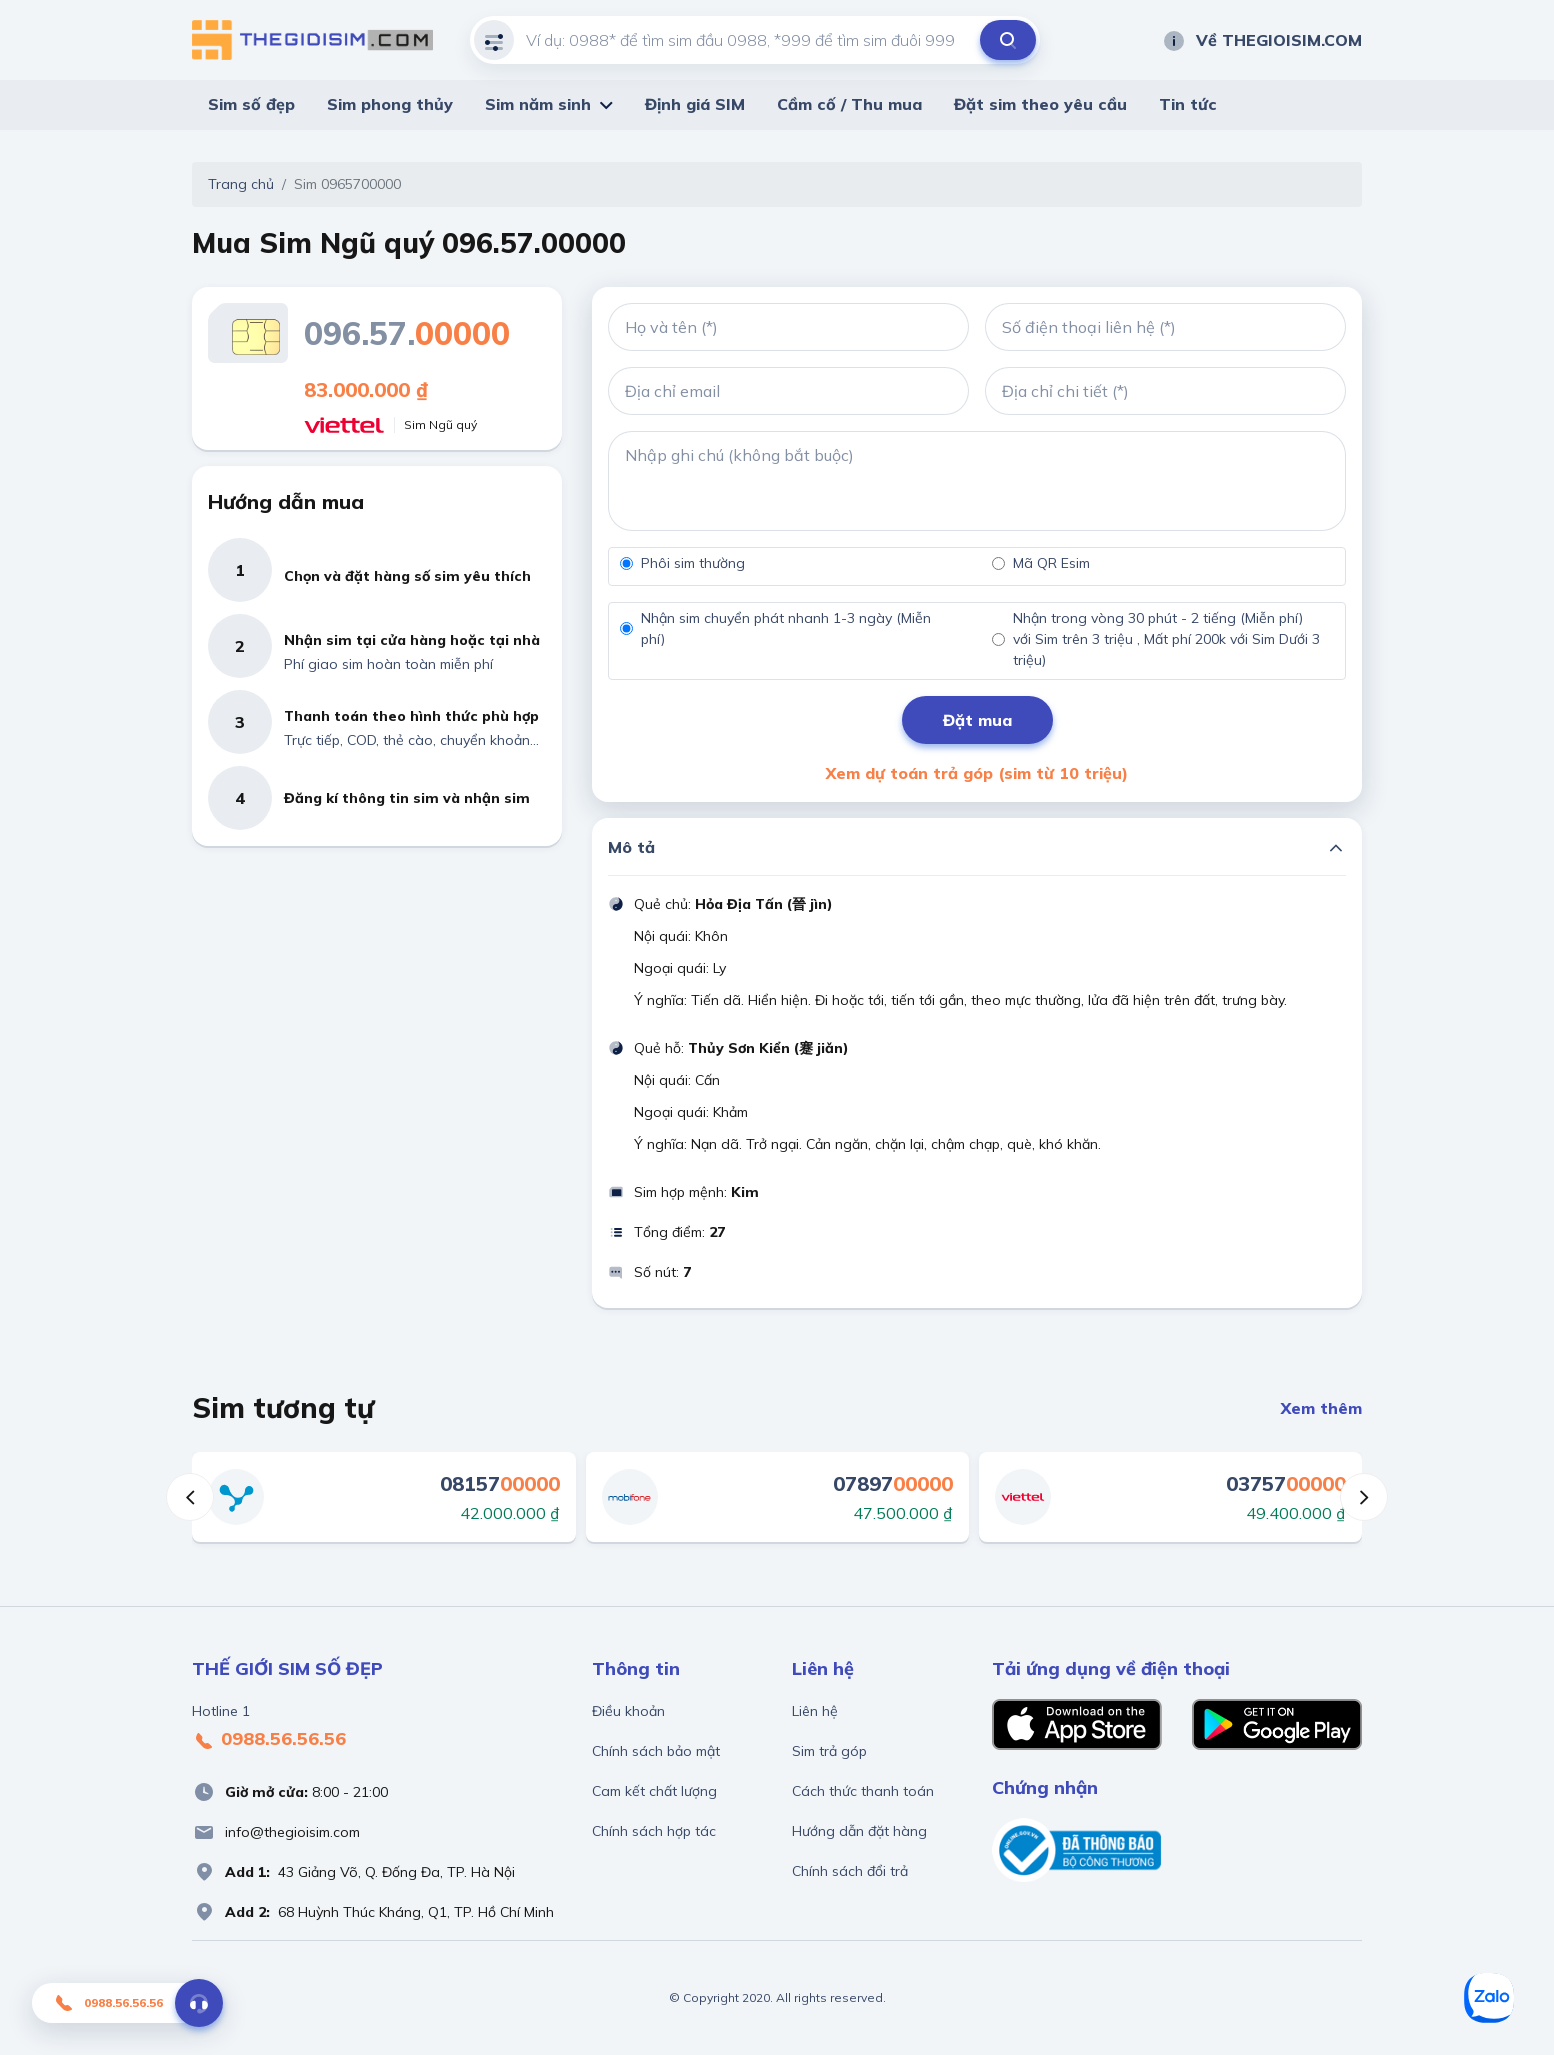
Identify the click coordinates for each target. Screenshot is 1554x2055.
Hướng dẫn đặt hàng (859, 1831)
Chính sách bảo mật (656, 1751)
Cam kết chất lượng (654, 1791)
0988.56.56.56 (269, 1740)
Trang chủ (241, 184)
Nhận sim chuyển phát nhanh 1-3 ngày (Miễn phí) (786, 628)
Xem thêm (1321, 1408)
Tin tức (1188, 104)
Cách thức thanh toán (863, 1791)
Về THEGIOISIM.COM (1262, 40)
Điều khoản (628, 1711)
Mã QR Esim (1051, 563)
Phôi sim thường (693, 563)
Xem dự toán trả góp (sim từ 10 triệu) (977, 773)
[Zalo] (1489, 1998)
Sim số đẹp (251, 104)
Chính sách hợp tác (654, 1831)
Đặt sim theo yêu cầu (1040, 104)
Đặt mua (977, 720)
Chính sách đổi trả (850, 1871)
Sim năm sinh (538, 104)
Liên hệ (815, 1711)
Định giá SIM (695, 104)
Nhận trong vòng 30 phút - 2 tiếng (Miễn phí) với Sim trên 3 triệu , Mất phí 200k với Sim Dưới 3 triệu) (1166, 639)
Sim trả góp (829, 1751)
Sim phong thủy (390, 104)
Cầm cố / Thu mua (849, 104)
